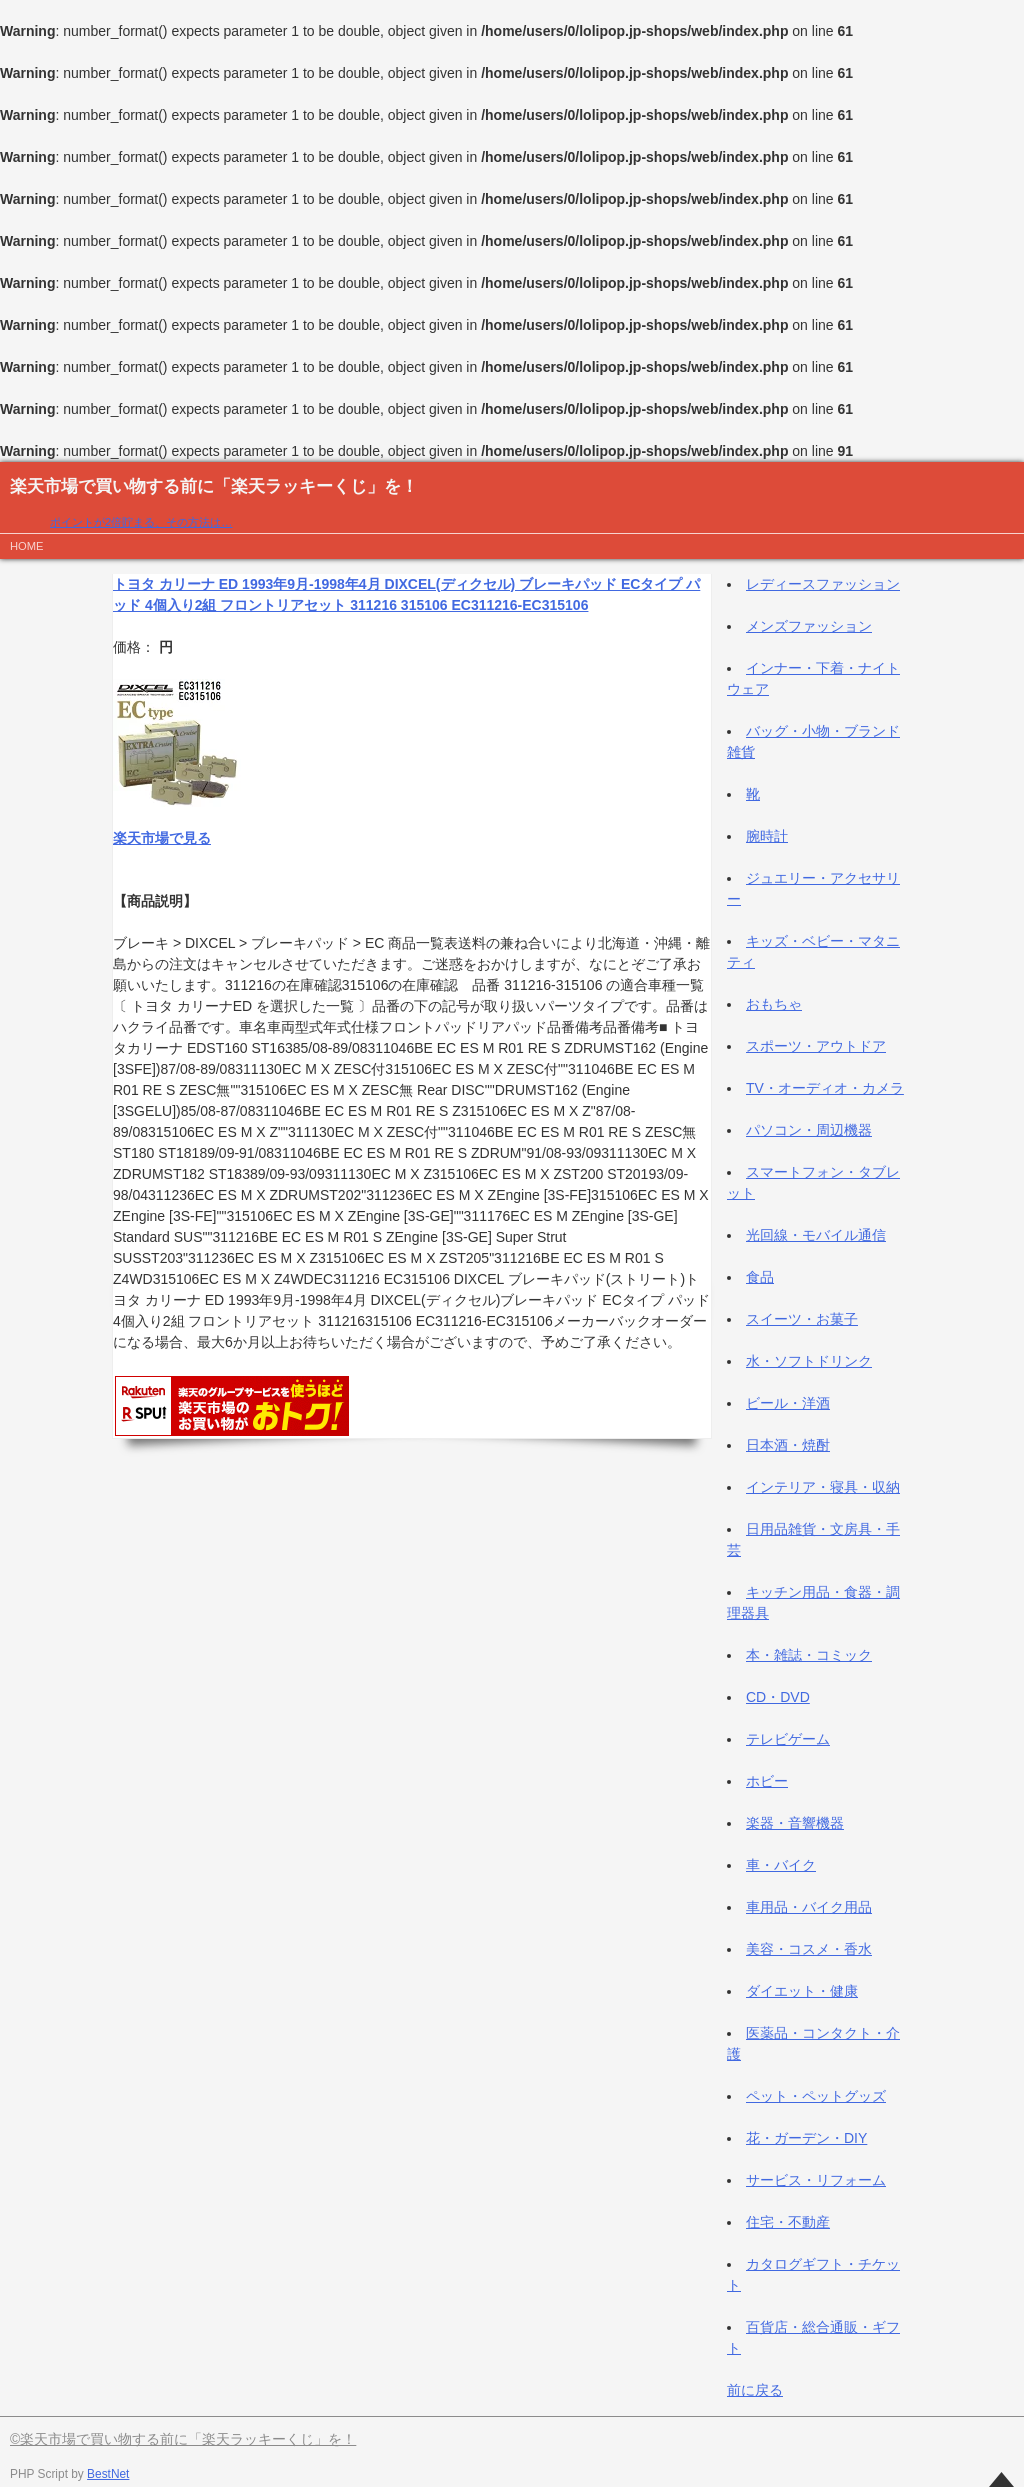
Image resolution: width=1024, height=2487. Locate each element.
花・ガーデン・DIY (806, 2138)
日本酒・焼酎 (788, 1445)
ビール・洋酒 (788, 1403)
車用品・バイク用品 (809, 1907)
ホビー (767, 1781)
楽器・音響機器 (795, 1823)
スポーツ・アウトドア (816, 1046)
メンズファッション (809, 626)
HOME (27, 546)
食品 (760, 1277)
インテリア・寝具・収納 (823, 1487)
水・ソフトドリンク (809, 1361)
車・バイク (781, 1865)
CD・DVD (778, 1697)
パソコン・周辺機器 (809, 1130)
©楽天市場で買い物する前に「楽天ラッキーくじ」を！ (183, 2439)
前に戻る (755, 2390)
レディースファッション (823, 584)
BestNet (108, 2474)
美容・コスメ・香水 (809, 1949)
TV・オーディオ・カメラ (825, 1088)
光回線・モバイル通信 (816, 1235)
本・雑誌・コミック (809, 1655)
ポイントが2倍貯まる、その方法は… (141, 522)
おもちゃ (774, 1004)
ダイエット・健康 (802, 1991)
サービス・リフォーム (816, 2180)
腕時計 (767, 836)
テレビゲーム (788, 1739)
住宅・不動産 (788, 2222)
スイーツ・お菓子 (802, 1319)
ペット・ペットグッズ (816, 2096)
